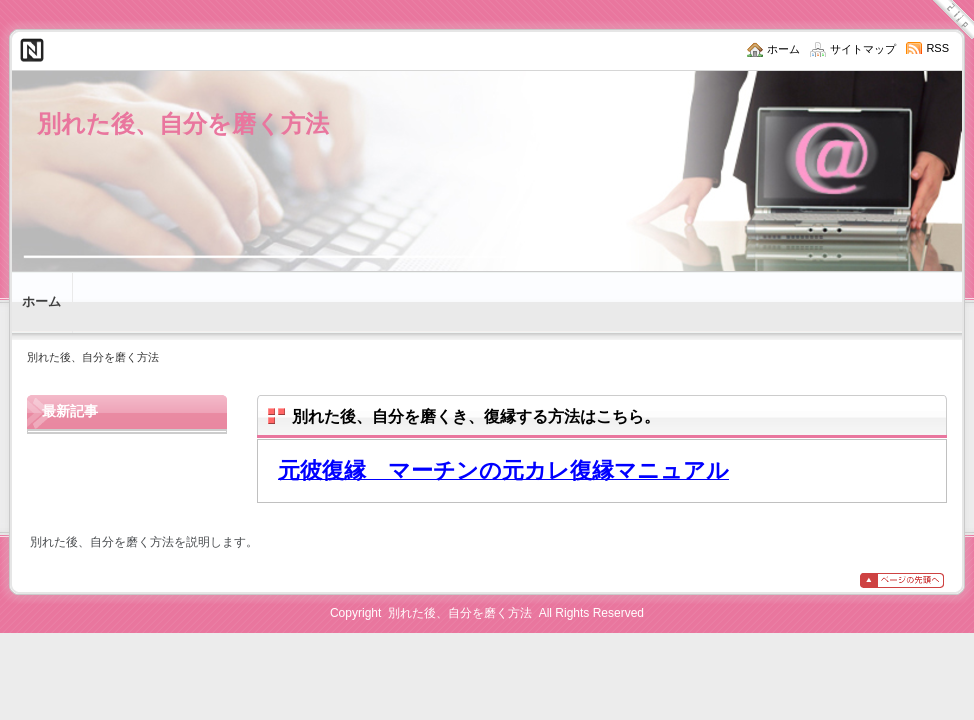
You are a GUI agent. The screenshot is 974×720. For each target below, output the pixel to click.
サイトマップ (863, 49)
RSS (937, 48)
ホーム (783, 49)
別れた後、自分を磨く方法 (183, 123)
